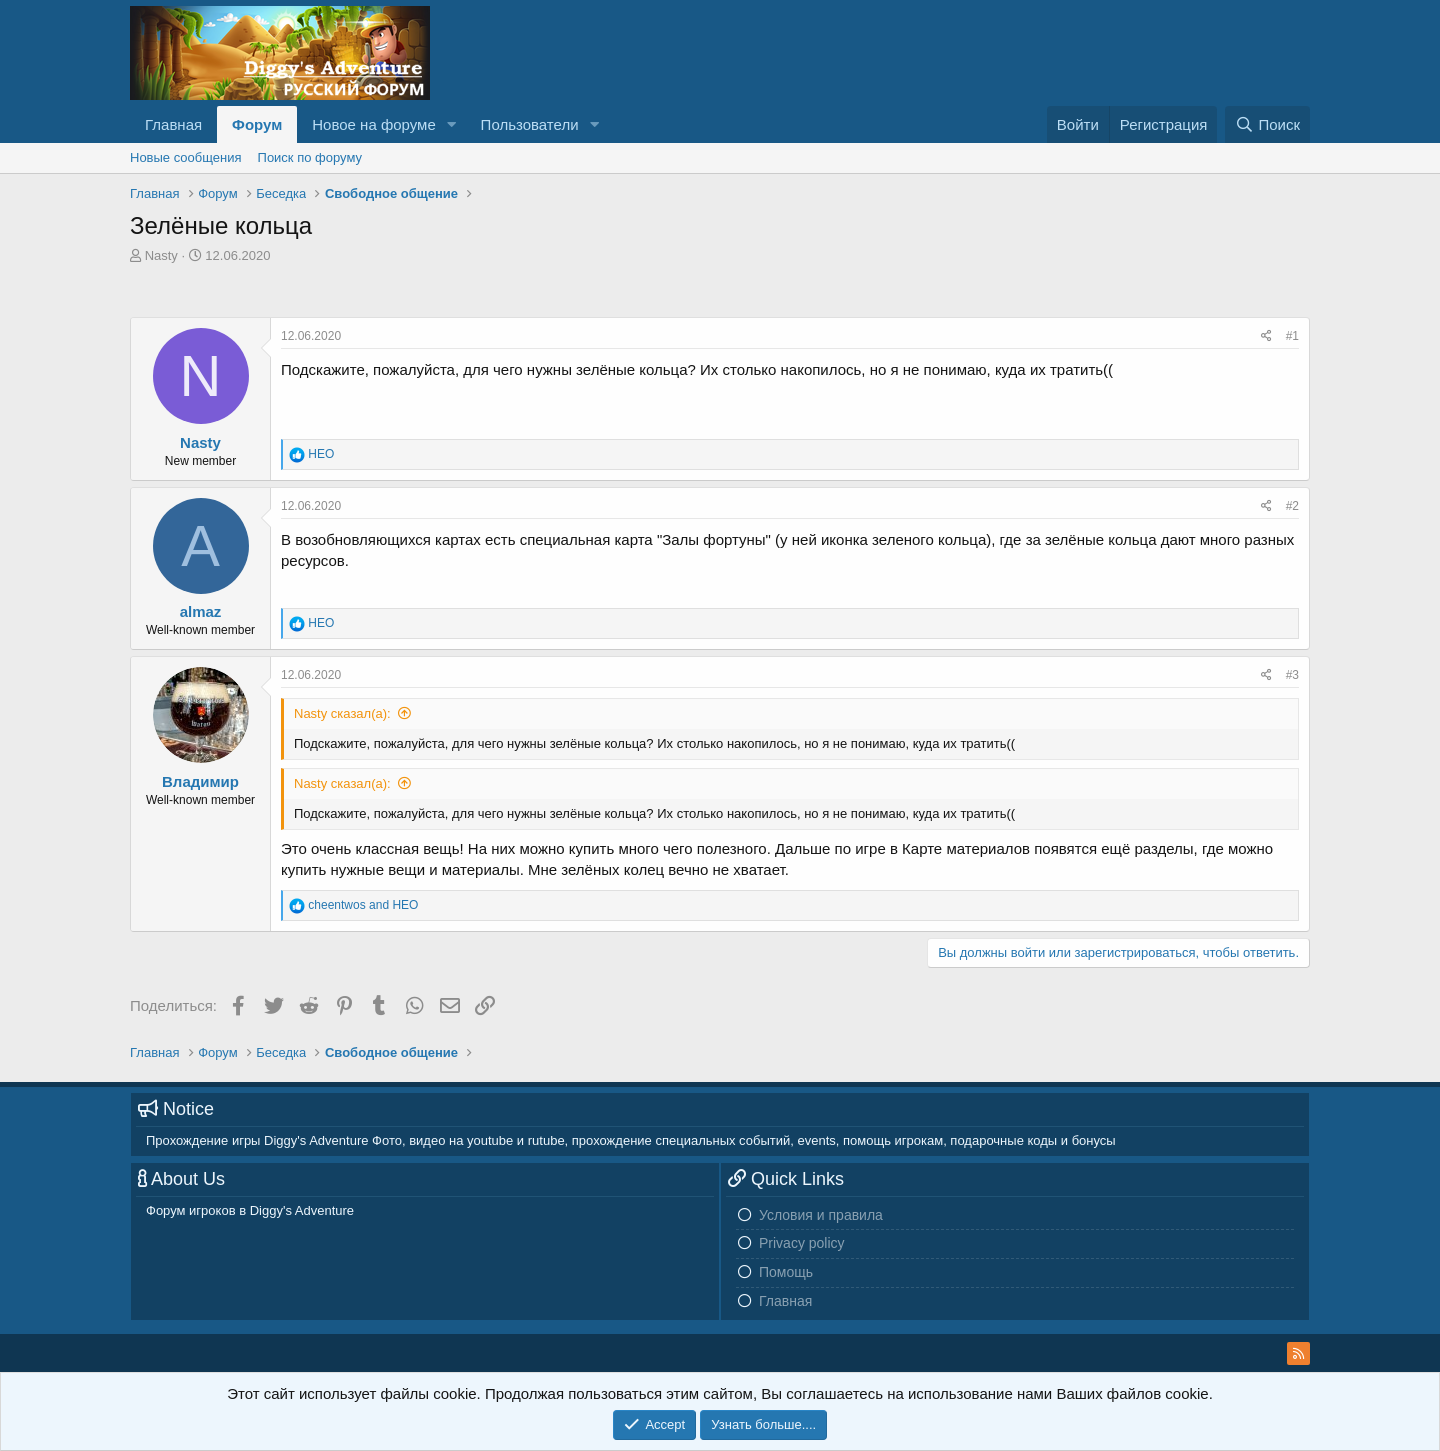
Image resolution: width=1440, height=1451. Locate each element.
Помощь (786, 1272)
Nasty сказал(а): (342, 713)
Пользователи (530, 124)
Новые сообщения (186, 157)
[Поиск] (1267, 124)
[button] (452, 124)
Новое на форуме (373, 124)
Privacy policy (802, 1243)
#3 (1292, 675)
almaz (201, 611)
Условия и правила (821, 1215)
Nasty (161, 255)
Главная (173, 124)
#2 (1292, 506)
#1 (1292, 336)
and (363, 905)
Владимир (200, 781)
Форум (257, 124)
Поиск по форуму (310, 157)
